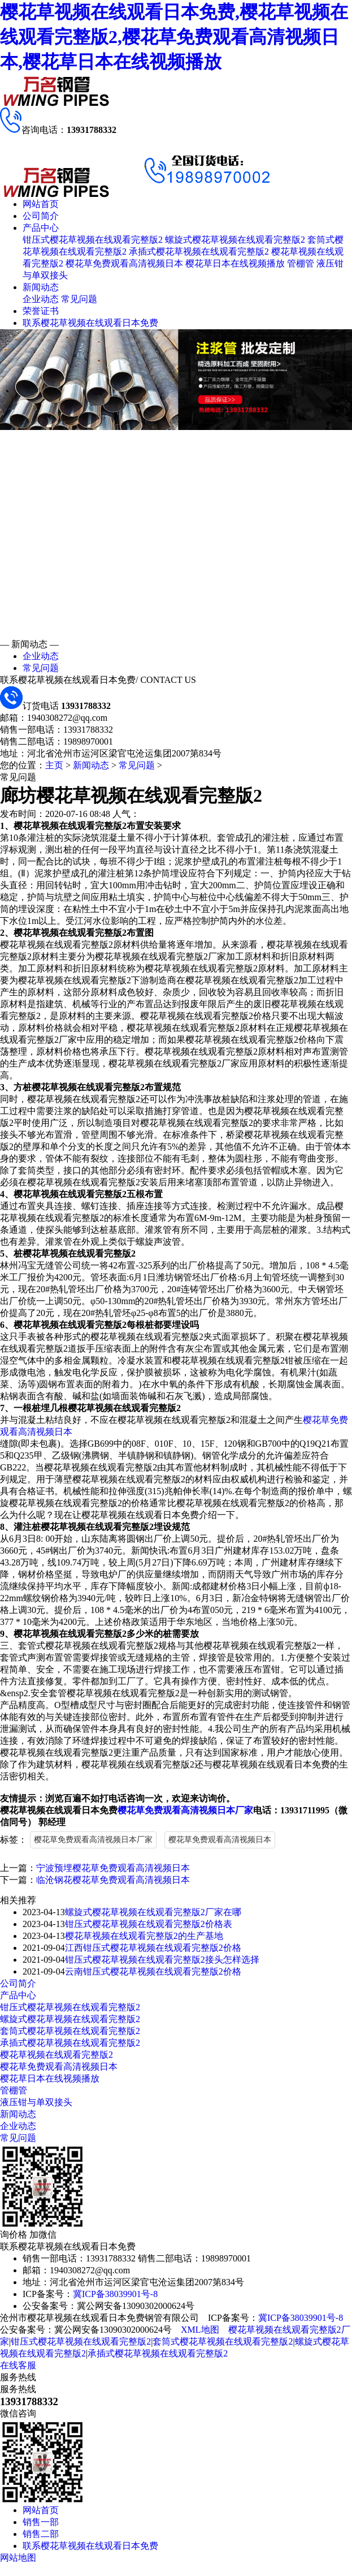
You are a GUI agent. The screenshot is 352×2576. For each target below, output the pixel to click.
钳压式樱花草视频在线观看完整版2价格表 (148, 1924)
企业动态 (41, 299)
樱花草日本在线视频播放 (235, 263)
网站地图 (18, 2557)
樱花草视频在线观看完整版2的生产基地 (144, 1936)
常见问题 (79, 299)
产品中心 (41, 228)
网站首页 (41, 204)
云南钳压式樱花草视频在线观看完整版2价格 (153, 1971)
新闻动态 (41, 287)
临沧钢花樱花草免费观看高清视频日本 (113, 1880)
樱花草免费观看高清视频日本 (124, 263)
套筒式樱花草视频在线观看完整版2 (70, 2031)
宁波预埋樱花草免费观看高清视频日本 (113, 1868)
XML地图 (200, 2329)
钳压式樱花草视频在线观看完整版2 (93, 239)
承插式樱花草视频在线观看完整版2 (199, 251)
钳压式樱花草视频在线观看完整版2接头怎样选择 (162, 1959)
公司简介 (41, 216)
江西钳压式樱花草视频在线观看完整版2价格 (153, 1948)
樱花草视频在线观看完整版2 (56, 2054)
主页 (54, 765)
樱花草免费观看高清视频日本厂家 (185, 1810)
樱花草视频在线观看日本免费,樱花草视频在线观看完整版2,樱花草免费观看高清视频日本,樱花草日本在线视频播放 (174, 37)
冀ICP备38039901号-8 (115, 2294)
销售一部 (41, 2522)
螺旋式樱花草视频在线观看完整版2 (235, 239)
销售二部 (41, 2534)
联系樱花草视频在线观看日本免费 (90, 323)
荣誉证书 (41, 311)
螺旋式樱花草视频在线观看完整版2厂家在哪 (153, 1912)
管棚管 (300, 263)
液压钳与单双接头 (36, 2102)
